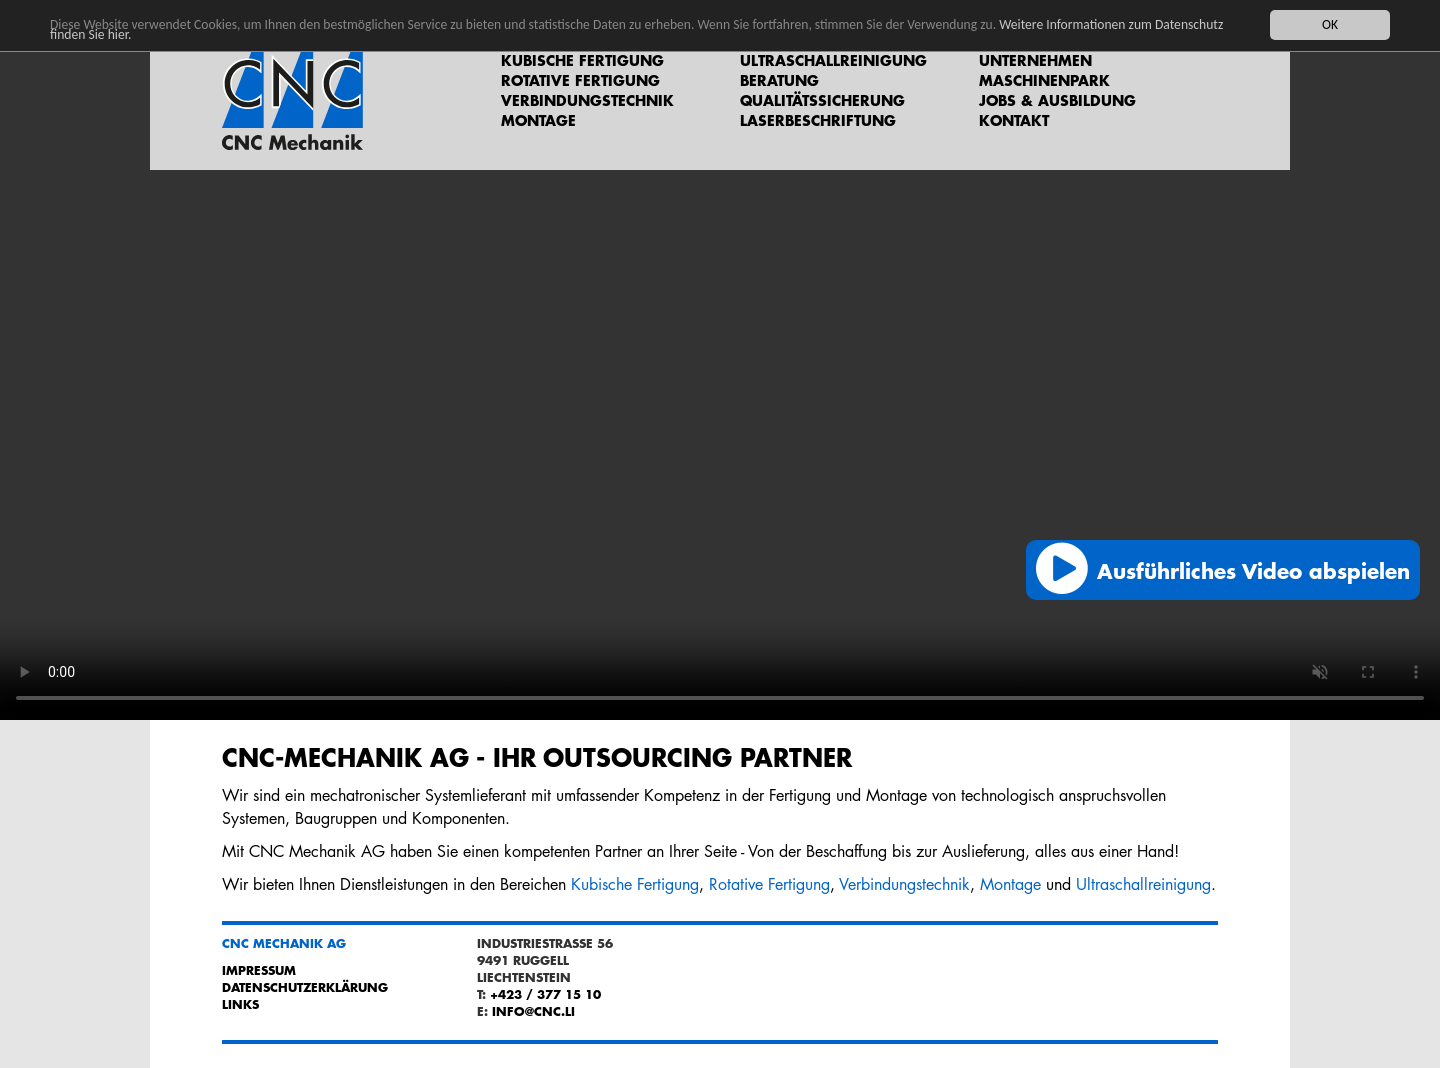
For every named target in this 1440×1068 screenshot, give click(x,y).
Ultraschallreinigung (833, 60)
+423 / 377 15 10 (545, 994)
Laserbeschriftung (818, 120)
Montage (538, 120)
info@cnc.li (533, 1011)
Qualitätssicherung (822, 100)
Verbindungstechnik (587, 100)
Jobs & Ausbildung (1057, 100)
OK (1330, 24)
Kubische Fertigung (582, 60)
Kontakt (1014, 120)
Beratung (779, 80)
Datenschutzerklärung (305, 987)
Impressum (259, 970)
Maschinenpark (1044, 80)
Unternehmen (1035, 60)
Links (240, 1004)
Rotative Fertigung (580, 80)
